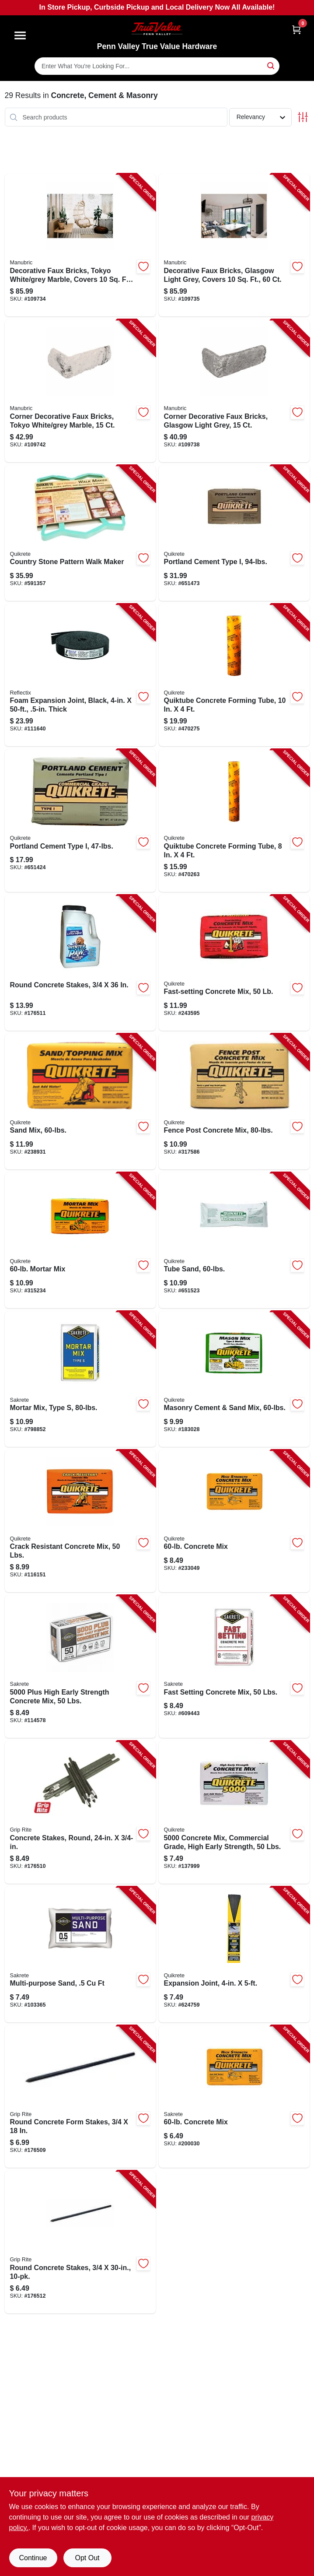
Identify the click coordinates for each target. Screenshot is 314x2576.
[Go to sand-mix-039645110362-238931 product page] (80, 1101)
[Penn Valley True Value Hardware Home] (157, 28)
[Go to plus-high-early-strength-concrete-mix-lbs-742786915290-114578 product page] (80, 1666)
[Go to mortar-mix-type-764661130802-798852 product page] (80, 1379)
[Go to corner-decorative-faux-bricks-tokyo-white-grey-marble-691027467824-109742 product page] (80, 390)
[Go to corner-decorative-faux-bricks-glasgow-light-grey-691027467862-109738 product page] (234, 390)
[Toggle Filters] (303, 117)
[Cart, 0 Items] (296, 29)
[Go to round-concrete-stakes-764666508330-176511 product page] (80, 963)
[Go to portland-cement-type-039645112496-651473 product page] (234, 533)
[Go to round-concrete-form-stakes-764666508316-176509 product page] (80, 2096)
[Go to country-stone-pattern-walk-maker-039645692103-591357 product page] (80, 533)
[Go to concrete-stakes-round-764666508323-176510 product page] (80, 1812)
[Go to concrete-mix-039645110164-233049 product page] (234, 1521)
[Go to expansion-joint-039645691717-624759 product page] (234, 1954)
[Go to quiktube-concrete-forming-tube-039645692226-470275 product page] (234, 675)
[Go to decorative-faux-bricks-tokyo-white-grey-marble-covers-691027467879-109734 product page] (80, 245)
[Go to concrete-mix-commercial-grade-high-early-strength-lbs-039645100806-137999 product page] (234, 1812)
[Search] (271, 65)
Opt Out (87, 2558)
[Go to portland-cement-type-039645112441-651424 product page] (80, 820)
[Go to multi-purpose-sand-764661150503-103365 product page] (80, 1954)
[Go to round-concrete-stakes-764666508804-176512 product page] (80, 2242)
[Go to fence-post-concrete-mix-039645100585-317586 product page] (234, 1101)
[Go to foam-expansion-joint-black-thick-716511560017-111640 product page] (80, 675)
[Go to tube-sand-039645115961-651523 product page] (234, 1240)
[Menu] (20, 35)
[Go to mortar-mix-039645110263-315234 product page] (80, 1240)
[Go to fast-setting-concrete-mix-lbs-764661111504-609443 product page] (234, 1666)
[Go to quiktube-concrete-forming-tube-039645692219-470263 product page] (234, 820)
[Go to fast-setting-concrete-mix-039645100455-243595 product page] (234, 963)
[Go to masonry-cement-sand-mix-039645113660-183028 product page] (234, 1379)
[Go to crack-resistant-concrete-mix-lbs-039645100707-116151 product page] (80, 1521)
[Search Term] (157, 66)
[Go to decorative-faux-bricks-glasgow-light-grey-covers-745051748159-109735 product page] (234, 245)
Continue (33, 2558)
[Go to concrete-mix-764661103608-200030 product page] (234, 2096)
